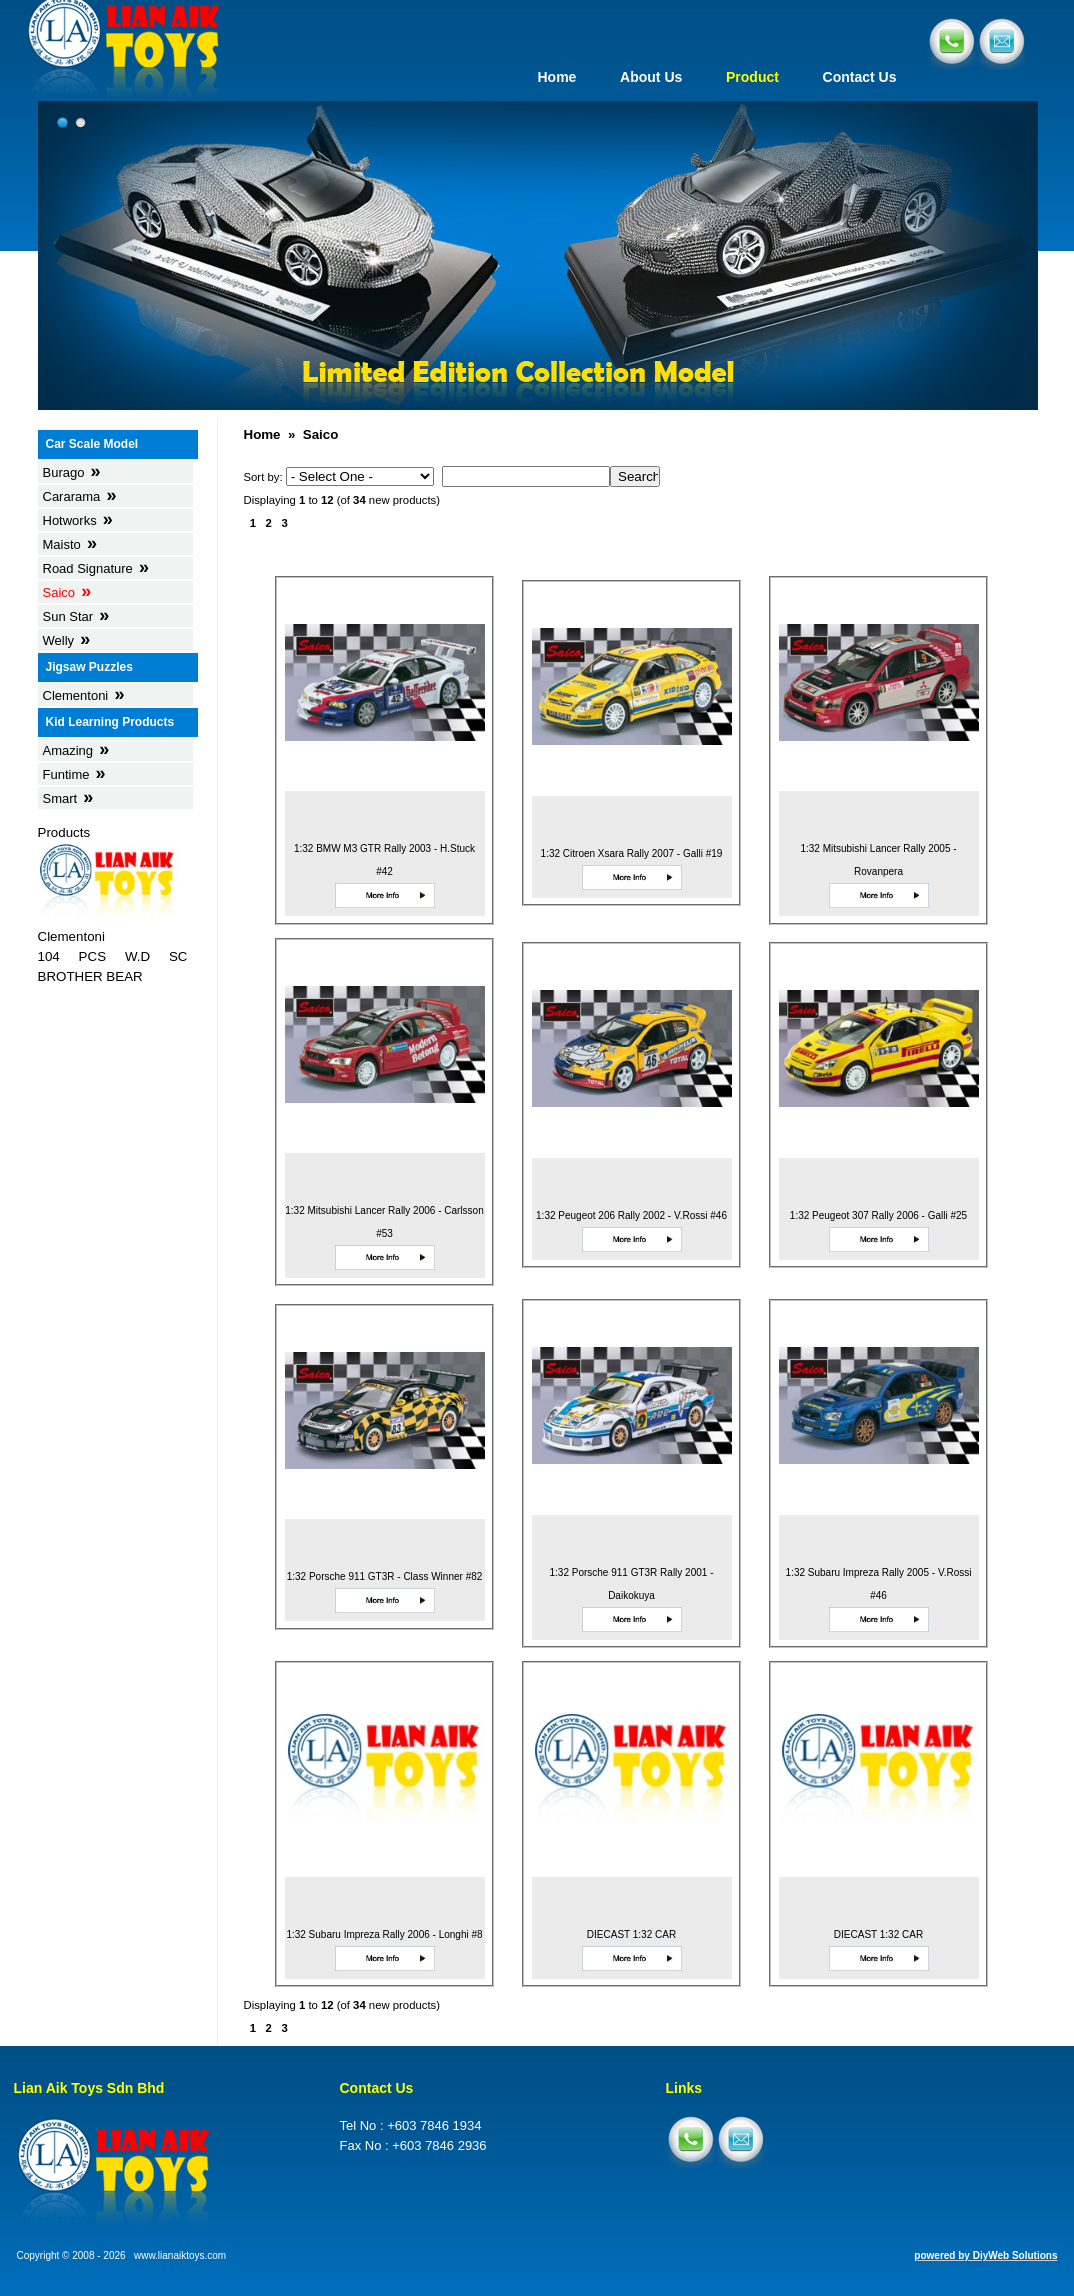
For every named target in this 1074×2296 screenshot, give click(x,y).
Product (752, 77)
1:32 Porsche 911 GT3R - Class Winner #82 (385, 1576)
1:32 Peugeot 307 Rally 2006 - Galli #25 (878, 1215)
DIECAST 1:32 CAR (631, 1934)
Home (556, 77)
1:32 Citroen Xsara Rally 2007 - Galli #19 (632, 853)
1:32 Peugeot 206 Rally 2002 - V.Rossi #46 (631, 1215)
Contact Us (860, 77)
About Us (651, 77)
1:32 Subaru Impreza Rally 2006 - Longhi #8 (384, 1934)
